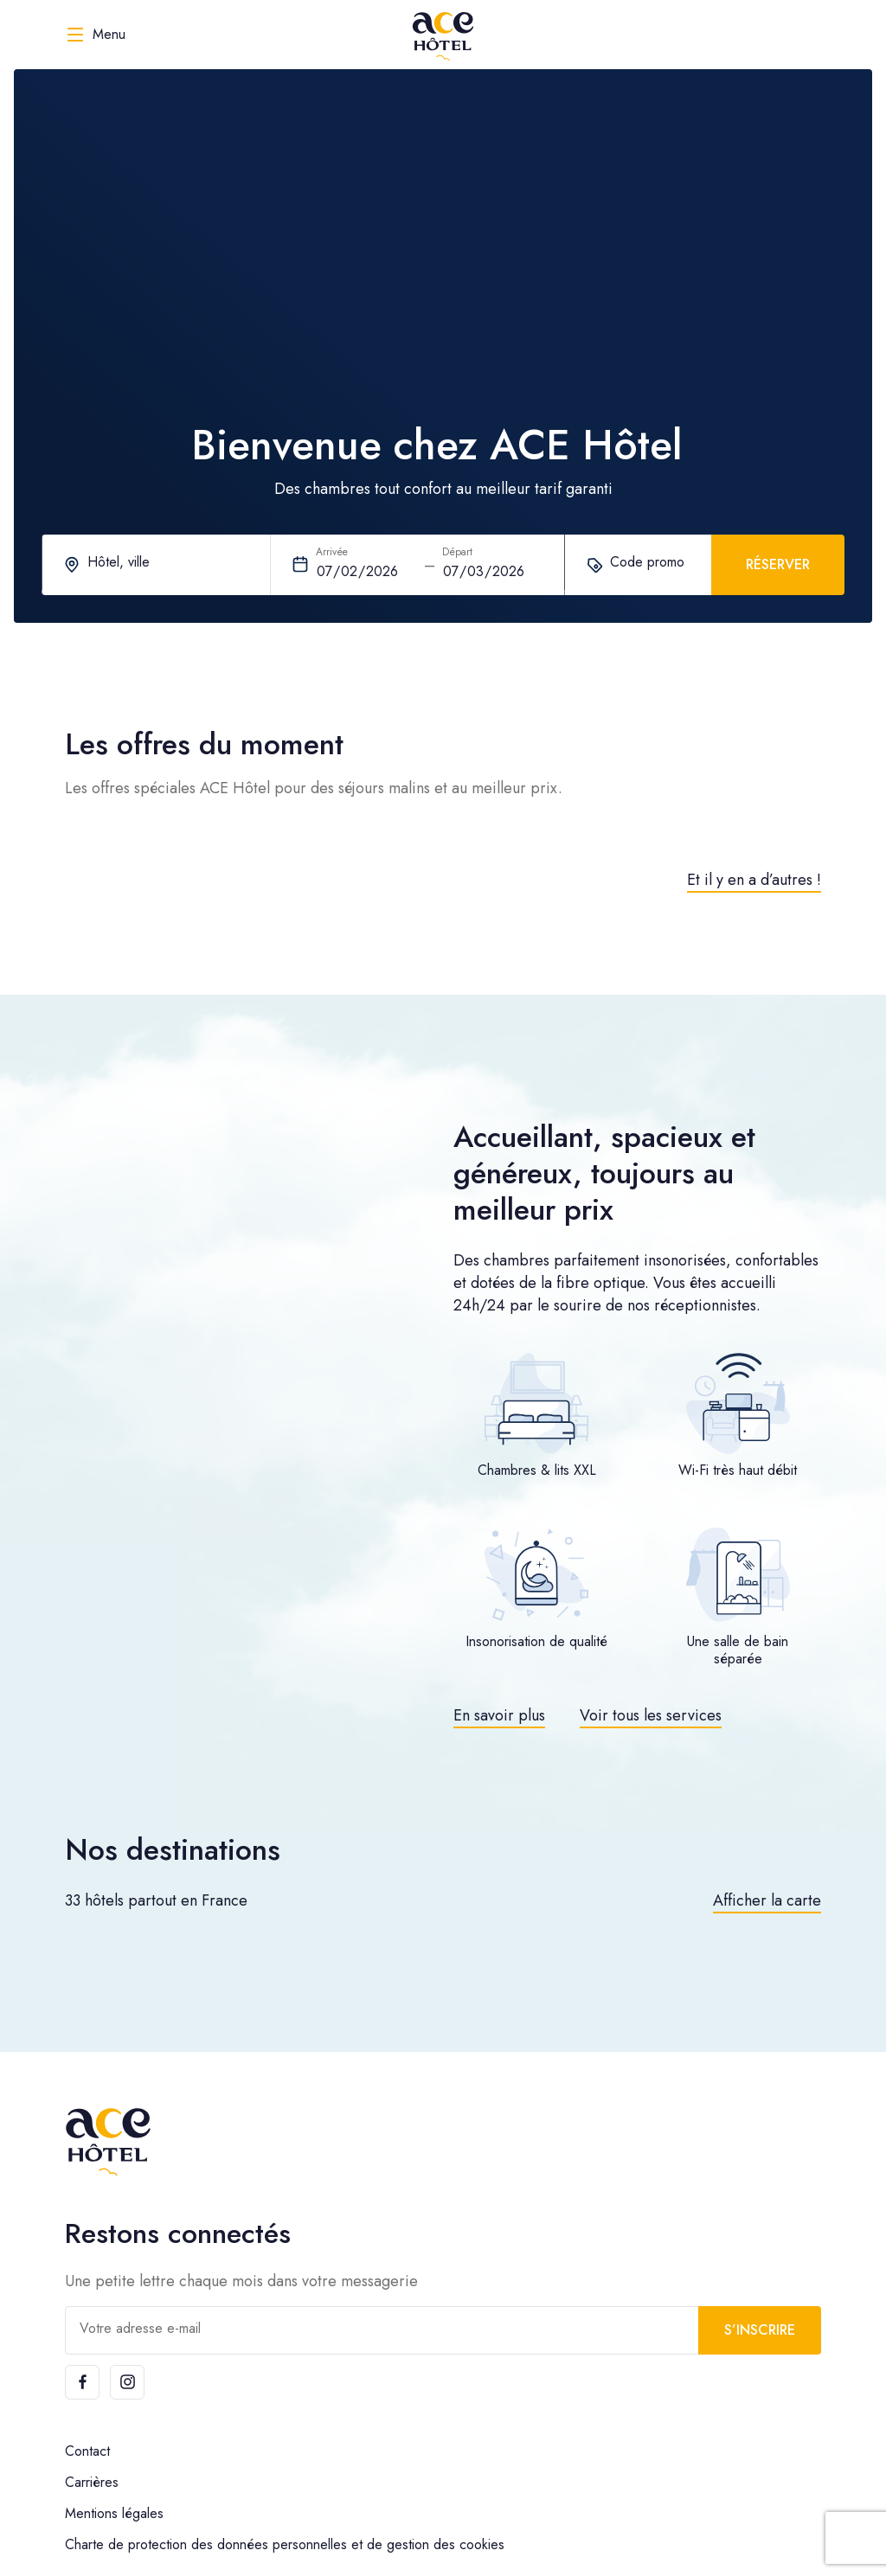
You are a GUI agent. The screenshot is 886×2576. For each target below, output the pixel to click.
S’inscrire (759, 2330)
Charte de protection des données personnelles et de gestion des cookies (284, 2544)
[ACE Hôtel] (443, 34)
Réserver (778, 564)
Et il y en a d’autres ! (754, 879)
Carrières (92, 2482)
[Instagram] (127, 2382)
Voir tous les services (651, 1715)
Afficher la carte (767, 1900)
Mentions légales (114, 2513)
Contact (87, 2451)
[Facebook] (82, 2382)
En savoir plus (499, 1715)
